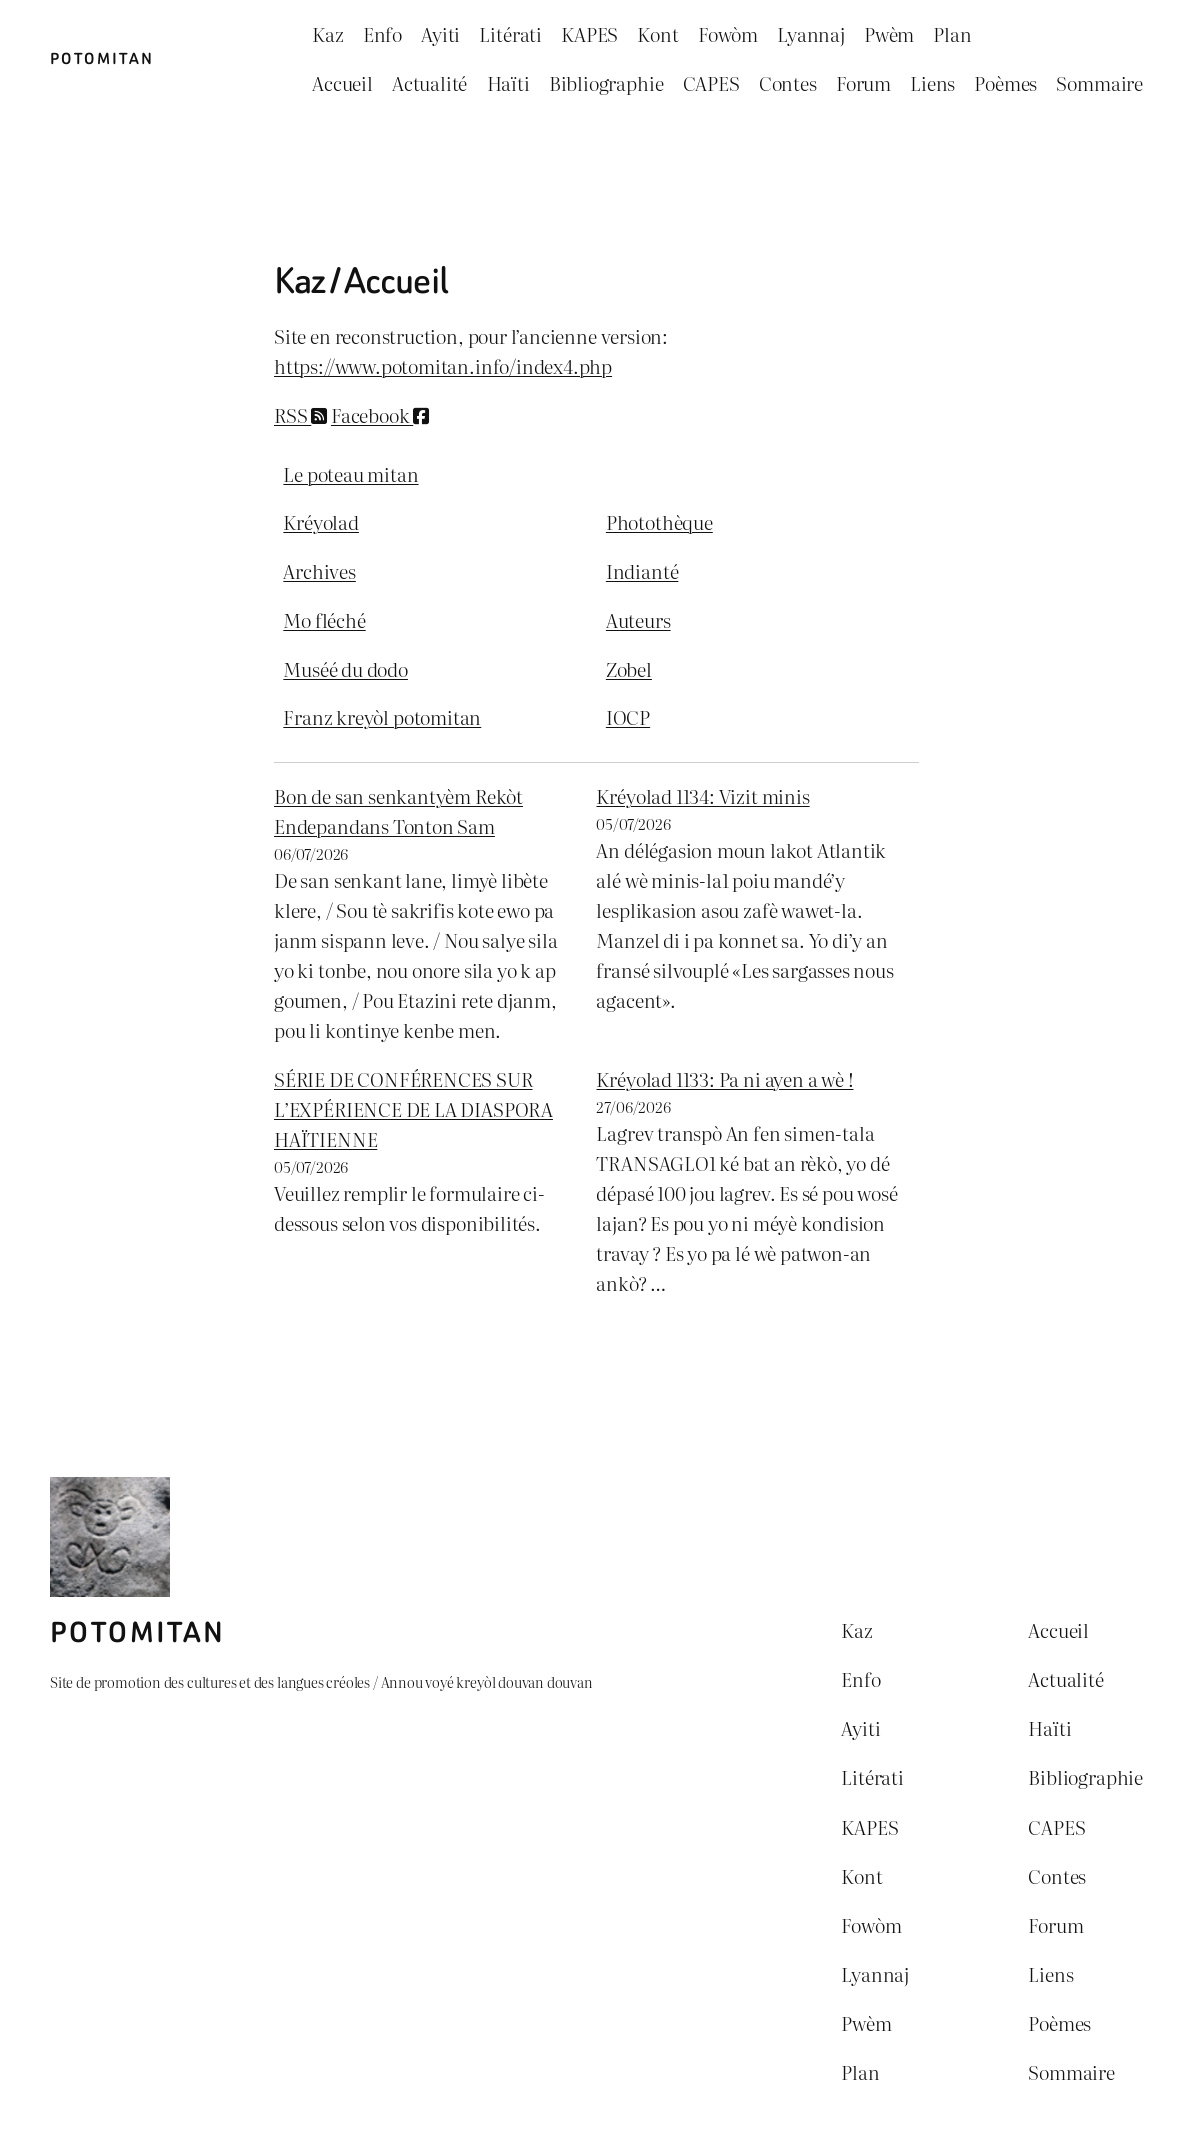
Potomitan (102, 59)
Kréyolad (321, 522)
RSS (300, 415)
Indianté (642, 571)
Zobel (629, 669)
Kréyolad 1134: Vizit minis (702, 796)
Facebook (380, 415)
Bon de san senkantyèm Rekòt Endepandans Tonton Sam (398, 811)
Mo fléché (324, 620)
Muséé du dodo (345, 669)
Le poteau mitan (350, 474)
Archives (319, 571)
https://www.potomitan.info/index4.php (443, 366)
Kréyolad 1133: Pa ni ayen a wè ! (724, 1079)
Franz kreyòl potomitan (382, 717)
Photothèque (659, 522)
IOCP (628, 717)
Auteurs (638, 620)
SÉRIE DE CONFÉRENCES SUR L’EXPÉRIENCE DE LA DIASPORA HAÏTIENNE (413, 1109)
